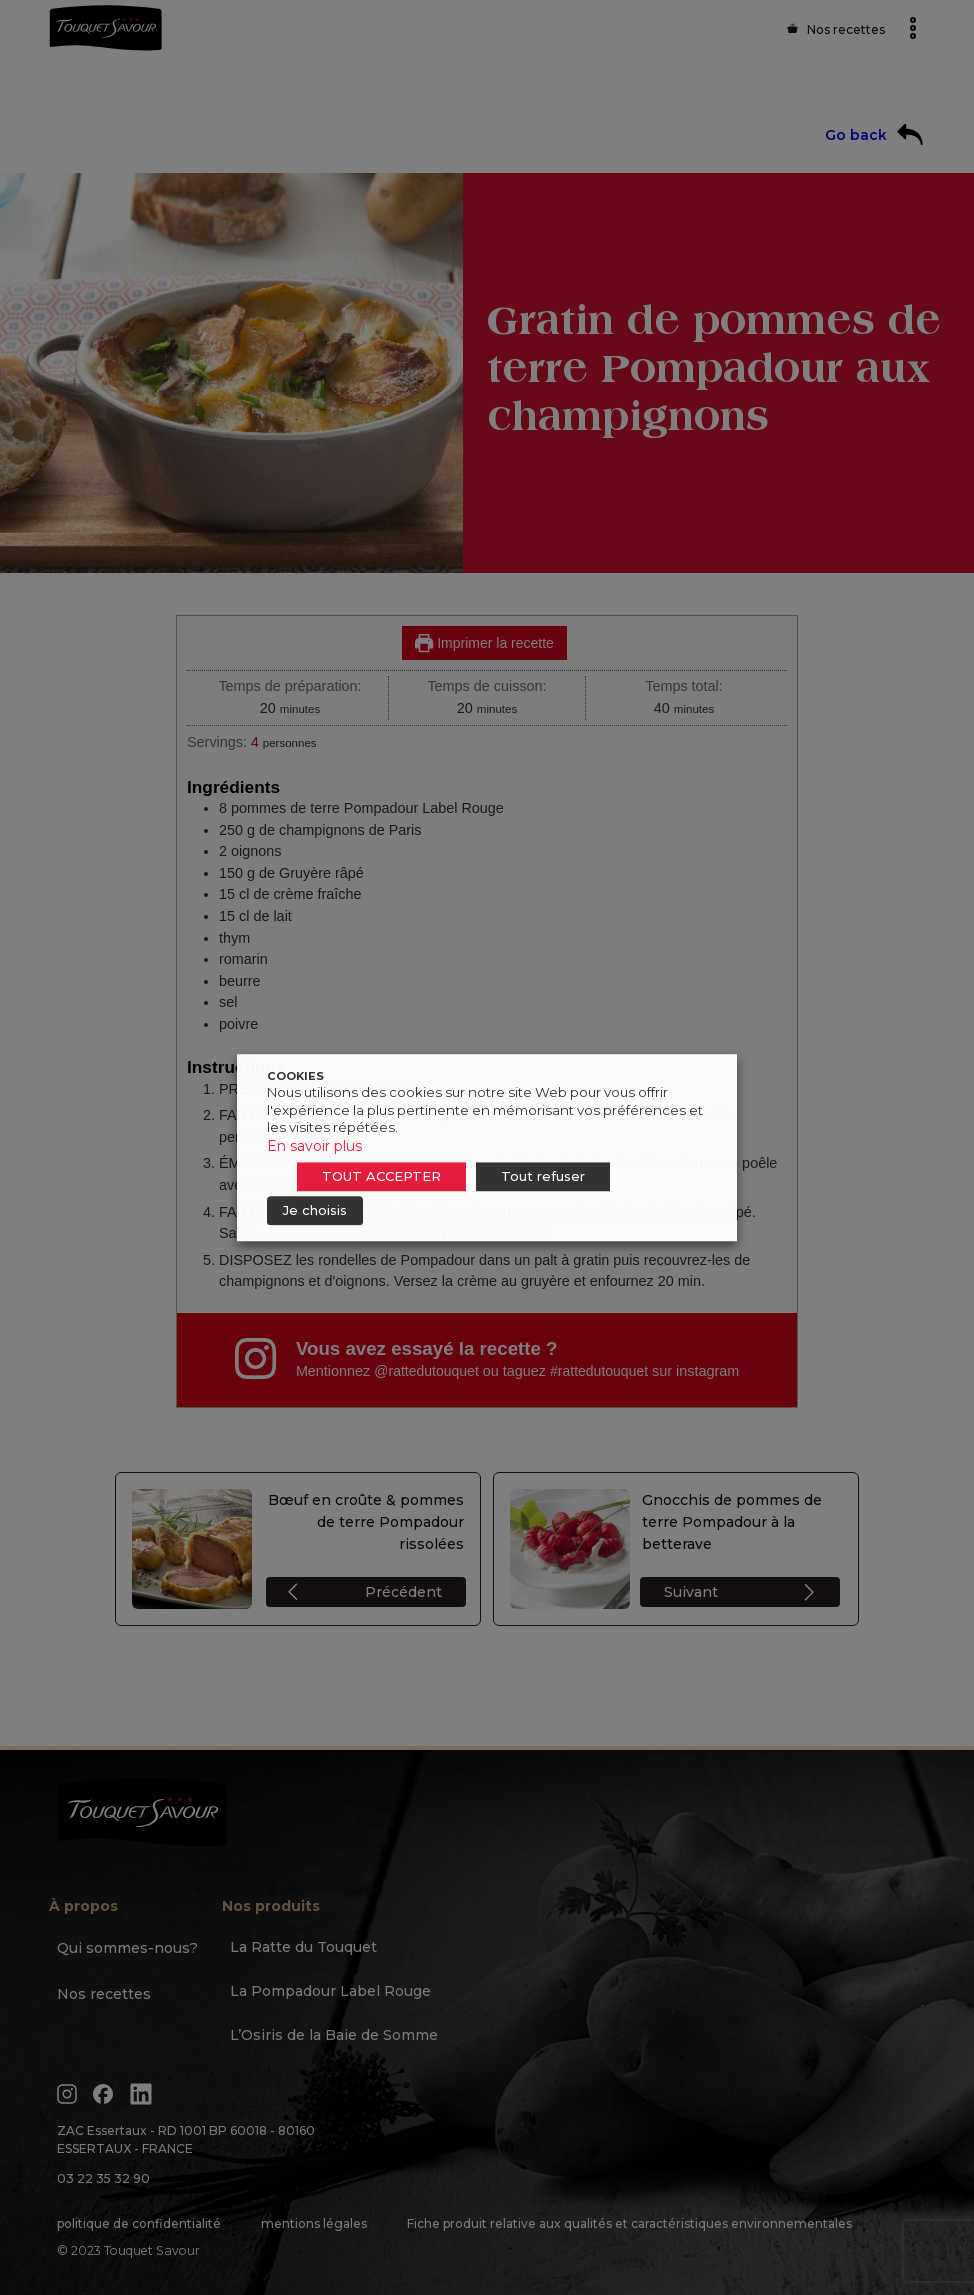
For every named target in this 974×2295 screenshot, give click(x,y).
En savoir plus (314, 1146)
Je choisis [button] (315, 1210)
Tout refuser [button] (543, 1176)
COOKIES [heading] (295, 1076)
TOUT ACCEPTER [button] (381, 1176)
